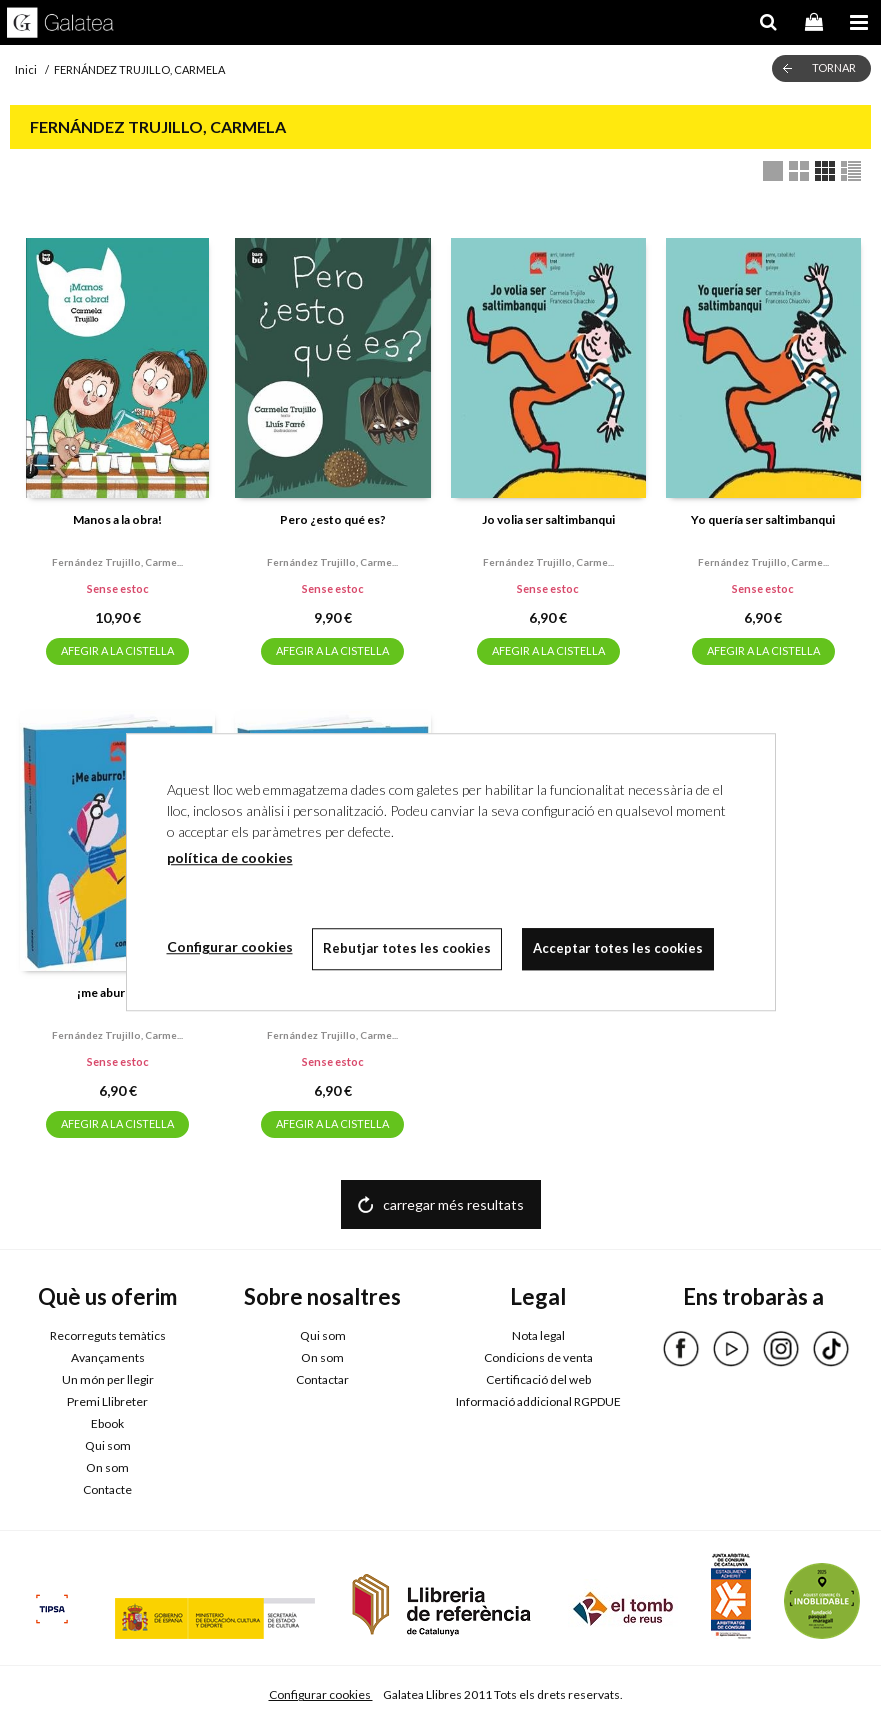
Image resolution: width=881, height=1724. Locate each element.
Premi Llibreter (107, 1401)
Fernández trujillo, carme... (117, 562)
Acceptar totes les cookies (619, 948)
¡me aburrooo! (117, 992)
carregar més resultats (453, 1204)
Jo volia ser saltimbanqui (548, 519)
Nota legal (538, 1335)
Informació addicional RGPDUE (538, 1401)
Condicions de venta (538, 1357)
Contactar (322, 1379)
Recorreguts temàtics (108, 1335)
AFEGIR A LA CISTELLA (117, 650)
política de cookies (230, 857)
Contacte (107, 1489)
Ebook (107, 1423)
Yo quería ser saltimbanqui (763, 519)
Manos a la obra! (117, 519)
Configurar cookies (321, 1694)
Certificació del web (538, 1379)
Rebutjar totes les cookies (408, 948)
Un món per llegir (108, 1379)
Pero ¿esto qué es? (333, 519)
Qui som (108, 1445)
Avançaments (108, 1357)
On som (107, 1467)
